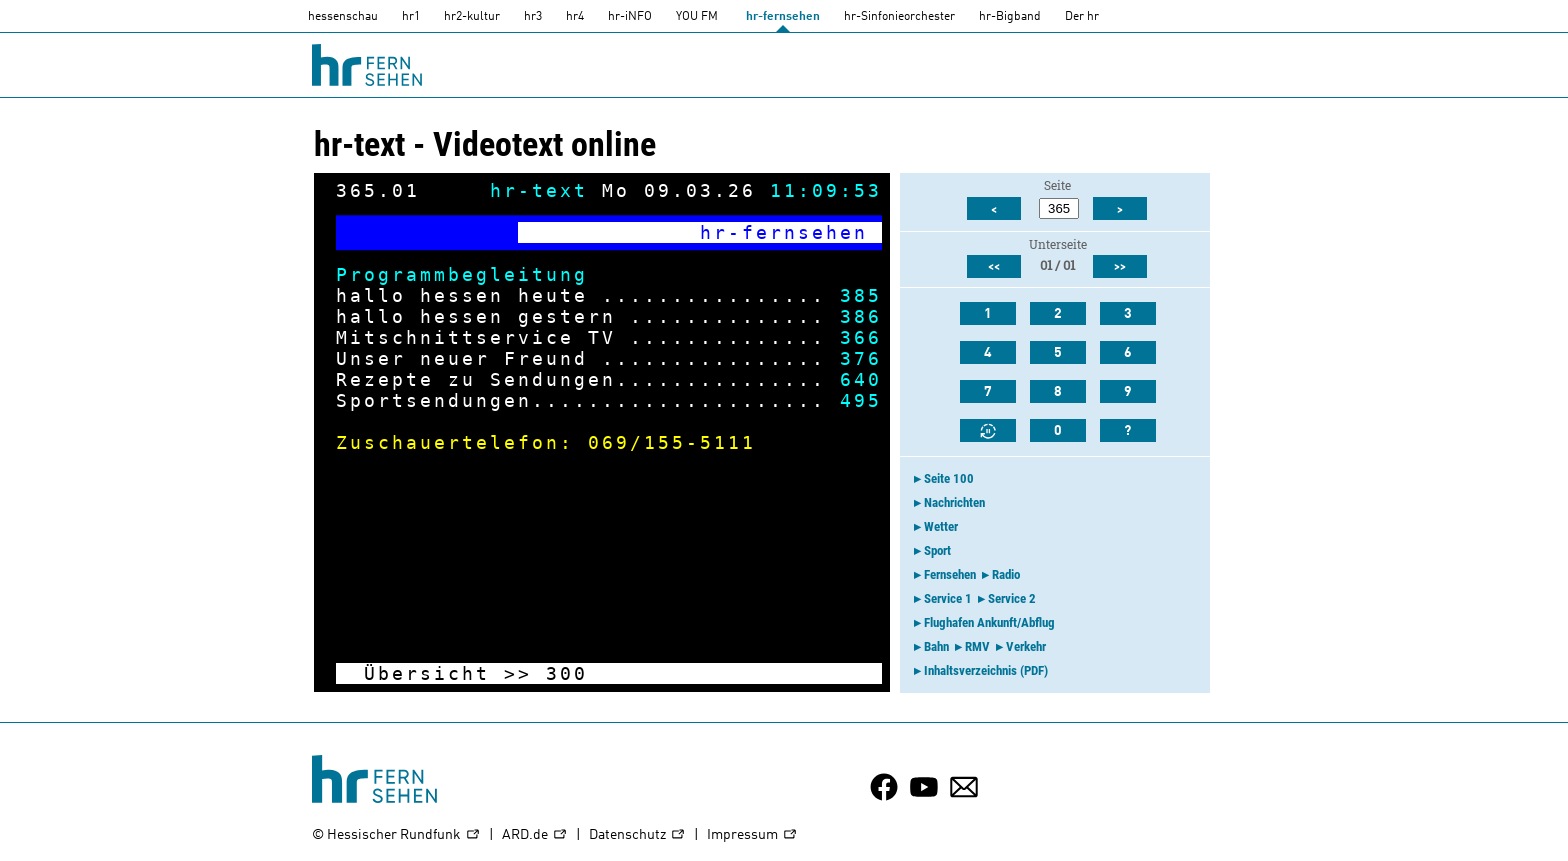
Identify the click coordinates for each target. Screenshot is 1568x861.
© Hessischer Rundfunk (396, 835)
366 (861, 337)
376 (861, 358)
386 (861, 316)
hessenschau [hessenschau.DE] (343, 17)
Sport (937, 550)
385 (861, 295)
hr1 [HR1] (411, 17)
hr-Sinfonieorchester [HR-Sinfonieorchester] (899, 17)
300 (567, 673)
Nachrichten (954, 502)
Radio (1006, 574)
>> (518, 673)
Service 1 (948, 598)
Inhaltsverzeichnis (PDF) (986, 670)
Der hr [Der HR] (1082, 17)
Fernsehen (950, 574)
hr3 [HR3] (533, 17)
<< (994, 267)
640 (861, 379)
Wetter (941, 526)
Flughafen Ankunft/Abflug (989, 622)
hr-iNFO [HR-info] (630, 17)
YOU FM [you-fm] (697, 17)
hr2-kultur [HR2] (472, 17)
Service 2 (1012, 598)
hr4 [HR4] (575, 17)
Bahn (936, 646)
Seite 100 (949, 478)
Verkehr (1026, 646)
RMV (977, 646)
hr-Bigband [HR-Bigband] (1010, 17)
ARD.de (535, 835)
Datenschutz (637, 835)
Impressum (752, 835)
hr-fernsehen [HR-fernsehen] (783, 17)
